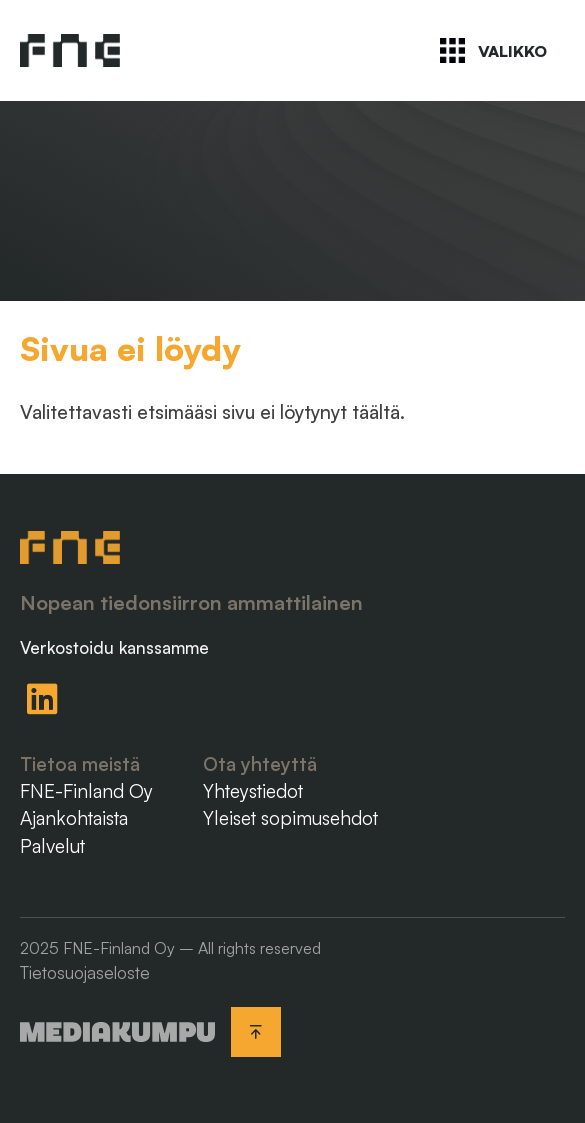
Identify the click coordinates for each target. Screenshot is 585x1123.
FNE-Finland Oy (86, 791)
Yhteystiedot (253, 791)
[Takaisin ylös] (256, 1032)
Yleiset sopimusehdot (290, 818)
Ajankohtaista (74, 818)
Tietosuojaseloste (85, 972)
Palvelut (52, 846)
